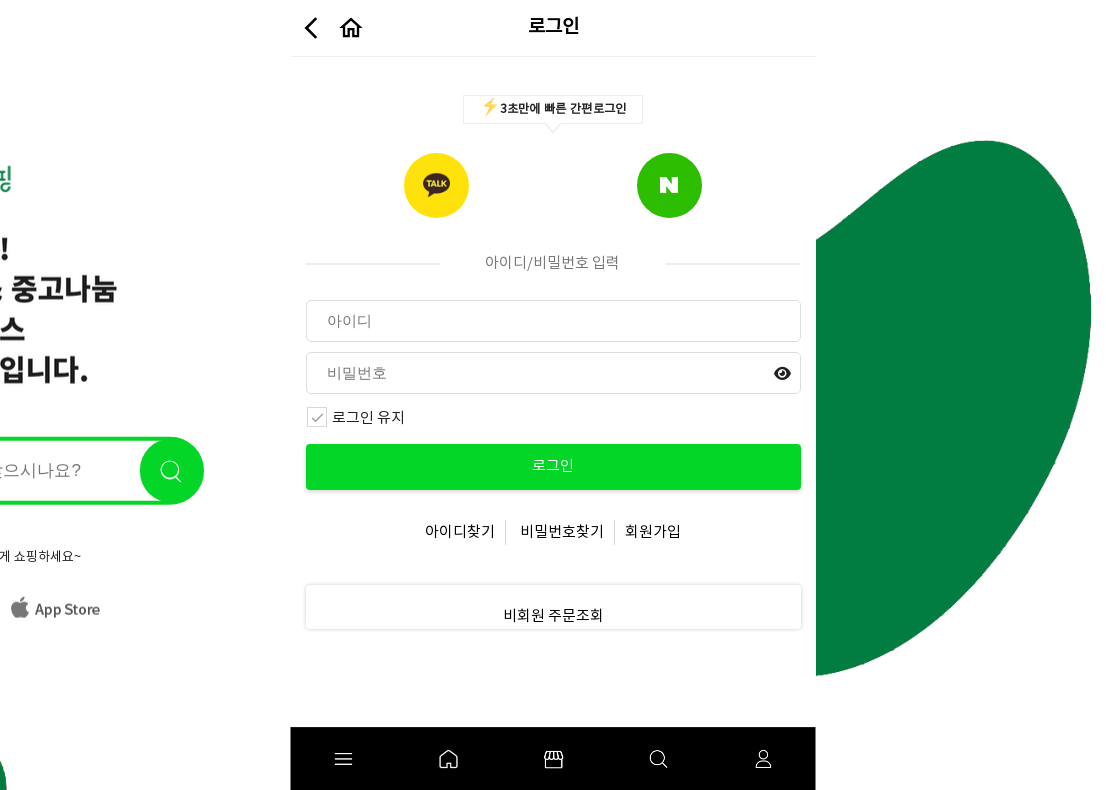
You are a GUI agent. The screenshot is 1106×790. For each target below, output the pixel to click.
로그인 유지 (355, 419)
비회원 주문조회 (553, 616)
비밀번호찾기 (562, 532)
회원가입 (653, 532)
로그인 (553, 466)
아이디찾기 (460, 532)
